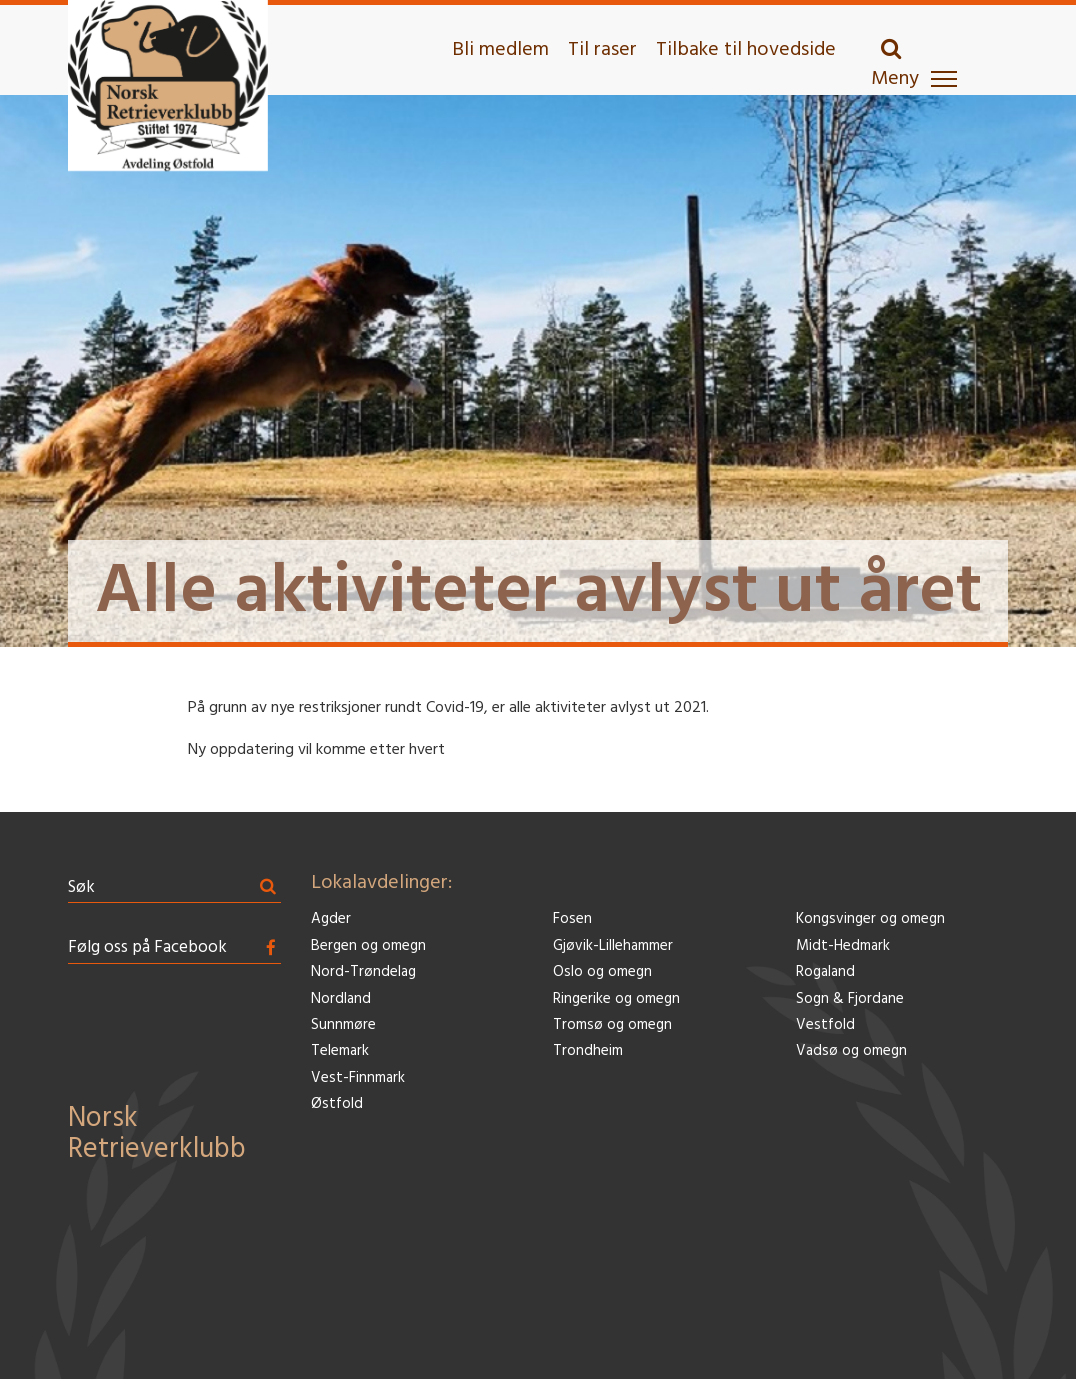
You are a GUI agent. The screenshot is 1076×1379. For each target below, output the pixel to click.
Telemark (340, 1051)
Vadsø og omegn (851, 1051)
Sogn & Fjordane (850, 999)
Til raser (602, 50)
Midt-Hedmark (843, 946)
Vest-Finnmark (358, 1078)
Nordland (341, 999)
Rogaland (825, 972)
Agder (331, 919)
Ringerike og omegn (616, 999)
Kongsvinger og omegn (870, 919)
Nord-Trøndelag (363, 972)
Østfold (337, 1104)
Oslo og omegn (602, 972)
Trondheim (588, 1051)
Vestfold (825, 1025)
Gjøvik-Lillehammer (613, 946)
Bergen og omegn (368, 946)
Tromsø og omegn (612, 1025)
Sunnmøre (343, 1025)
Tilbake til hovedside (746, 50)
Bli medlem (500, 50)
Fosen (572, 919)
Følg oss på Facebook (147, 947)
